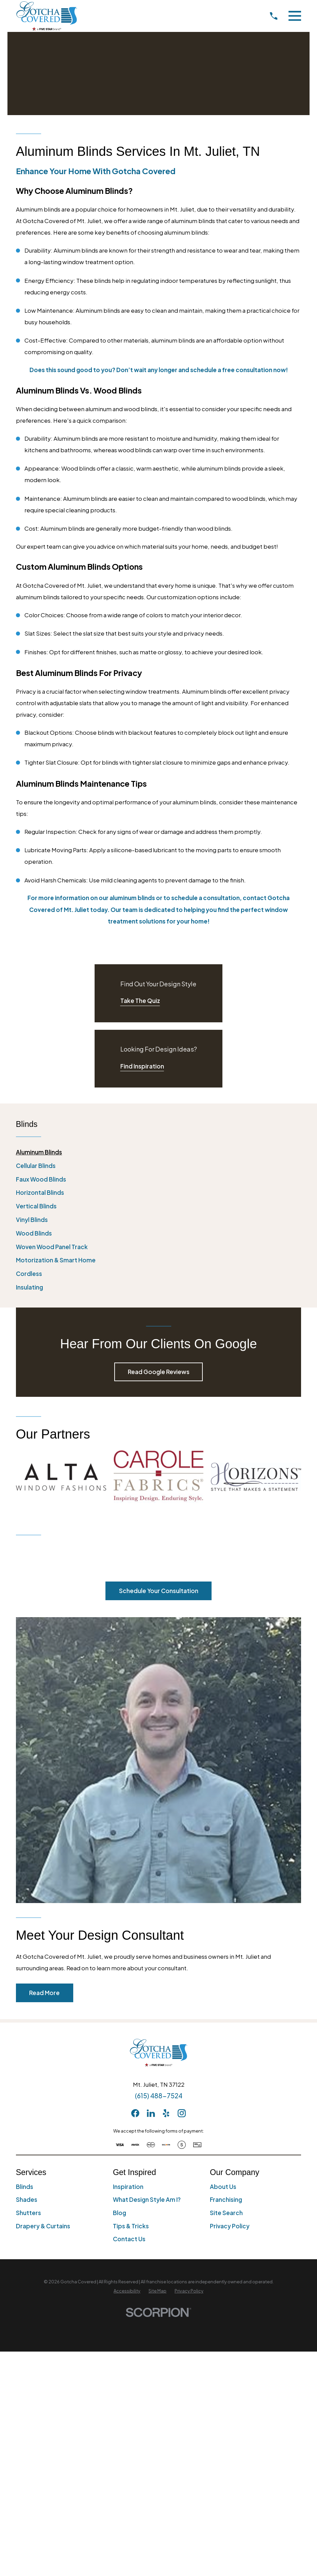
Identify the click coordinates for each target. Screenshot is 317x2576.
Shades (26, 2199)
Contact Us (129, 2239)
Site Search (226, 2212)
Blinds (24, 2186)
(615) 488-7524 (158, 2095)
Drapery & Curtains (43, 2226)
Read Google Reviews (159, 1371)
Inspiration (128, 2186)
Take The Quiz (140, 1000)
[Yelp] (166, 2113)
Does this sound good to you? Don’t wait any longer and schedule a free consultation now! (158, 369)
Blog (119, 2212)
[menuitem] (158, 1152)
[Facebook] (135, 2113)
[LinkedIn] (151, 2113)
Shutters (28, 2212)
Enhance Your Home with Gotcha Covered (96, 171)
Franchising (226, 2199)
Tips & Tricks (131, 2226)
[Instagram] (182, 2113)
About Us (223, 2186)
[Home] (46, 16)
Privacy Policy (230, 2226)
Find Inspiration (142, 1066)
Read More (44, 1992)
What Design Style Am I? (147, 2199)
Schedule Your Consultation (158, 1590)
